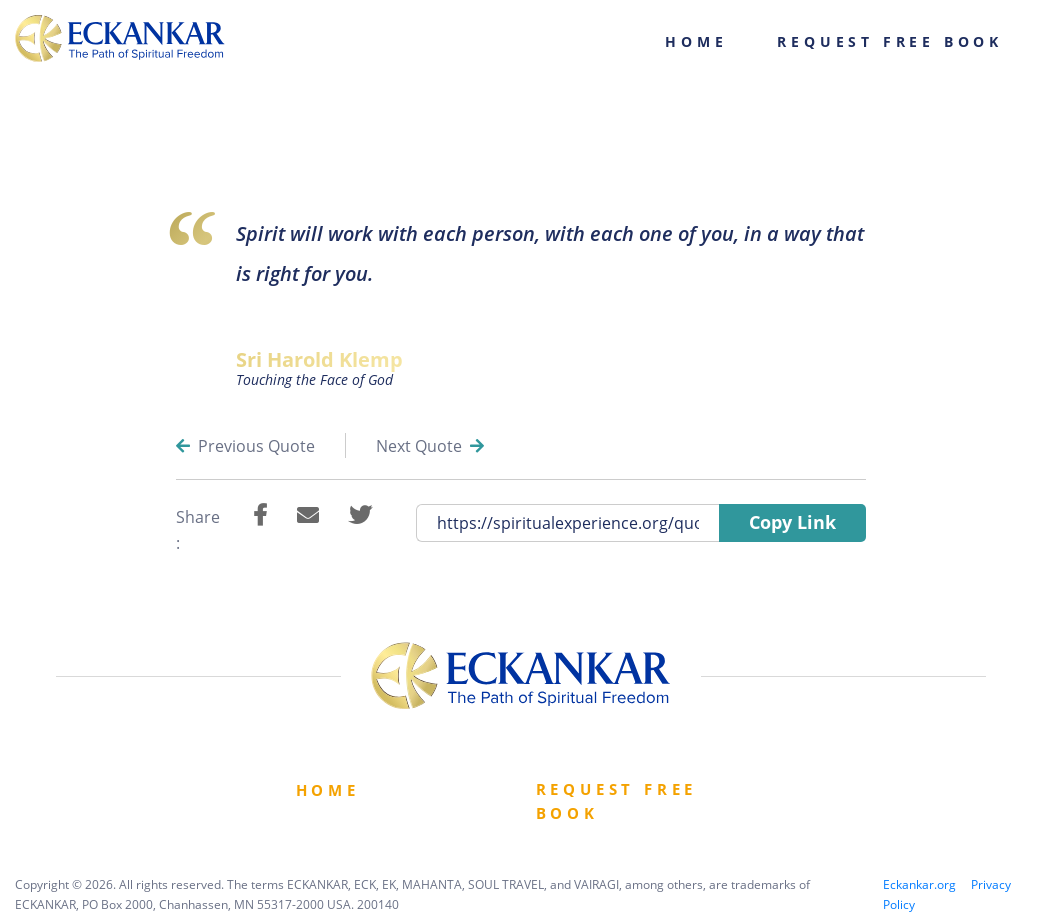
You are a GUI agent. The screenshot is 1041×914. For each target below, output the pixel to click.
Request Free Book (890, 41)
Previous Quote (245, 446)
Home (696, 41)
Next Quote (430, 446)
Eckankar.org (919, 884)
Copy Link (792, 522)
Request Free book (617, 801)
